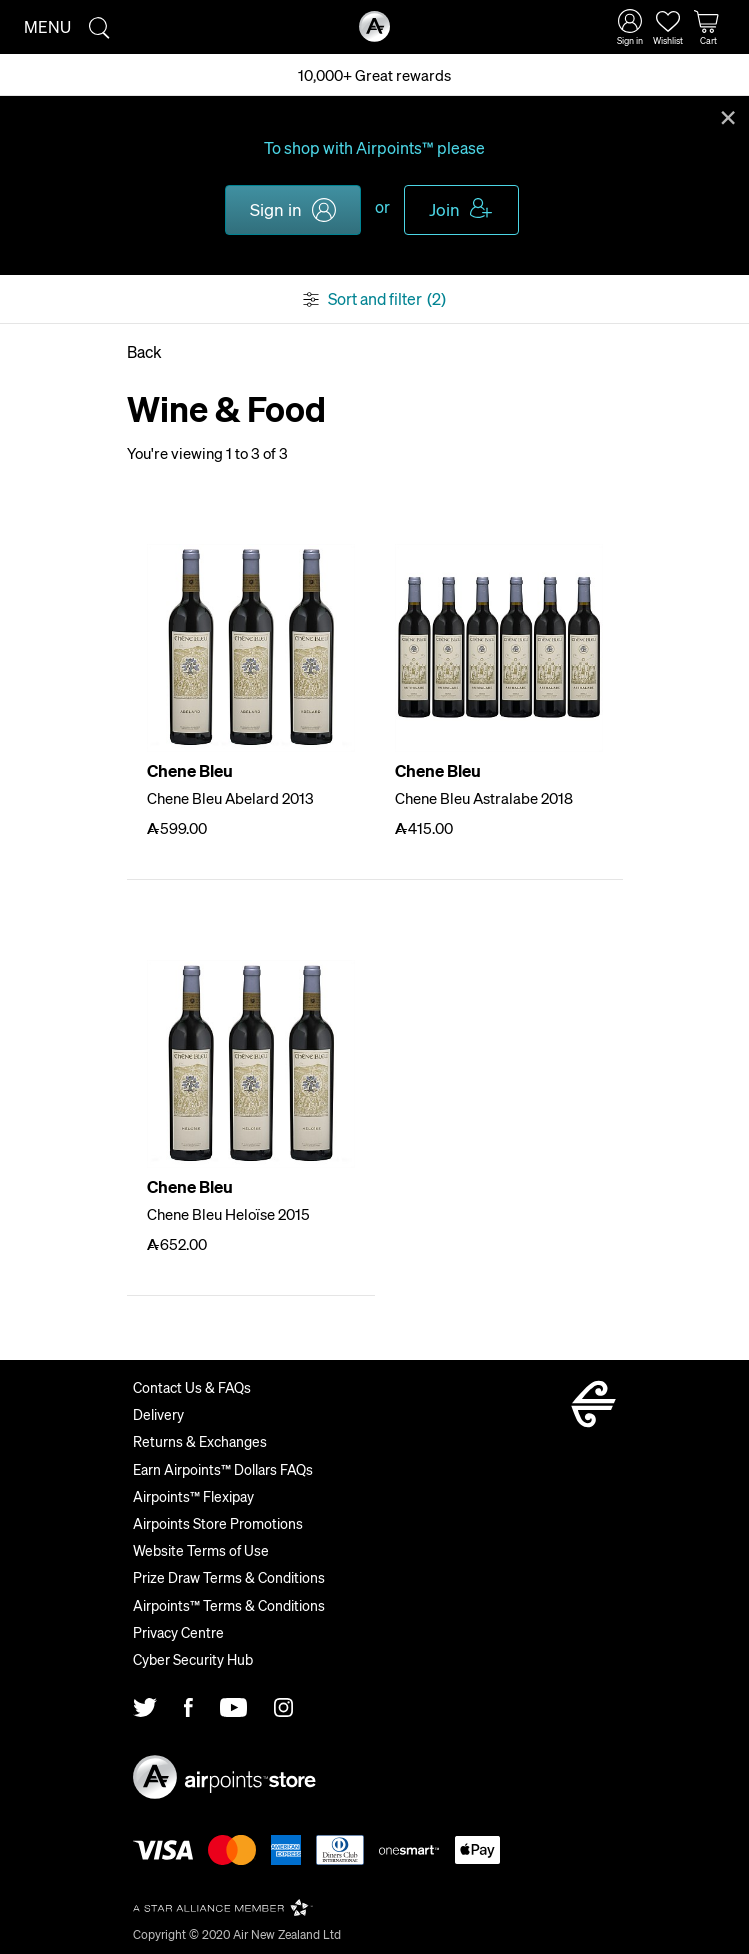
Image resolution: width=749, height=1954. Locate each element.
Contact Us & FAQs (192, 1387)
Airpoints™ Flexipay (193, 1496)
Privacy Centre (178, 1632)
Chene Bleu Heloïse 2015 (228, 1214)
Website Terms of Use (201, 1550)
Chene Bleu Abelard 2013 (230, 798)
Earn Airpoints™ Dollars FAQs (223, 1469)
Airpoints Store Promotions (218, 1523)
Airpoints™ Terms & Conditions (229, 1605)
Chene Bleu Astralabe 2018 (484, 798)
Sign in (276, 209)
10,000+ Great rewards (374, 75)
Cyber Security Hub (193, 1659)
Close (728, 116)
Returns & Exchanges (200, 1441)
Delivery (158, 1414)
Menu (47, 26)
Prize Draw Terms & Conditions (229, 1577)
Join (444, 209)
